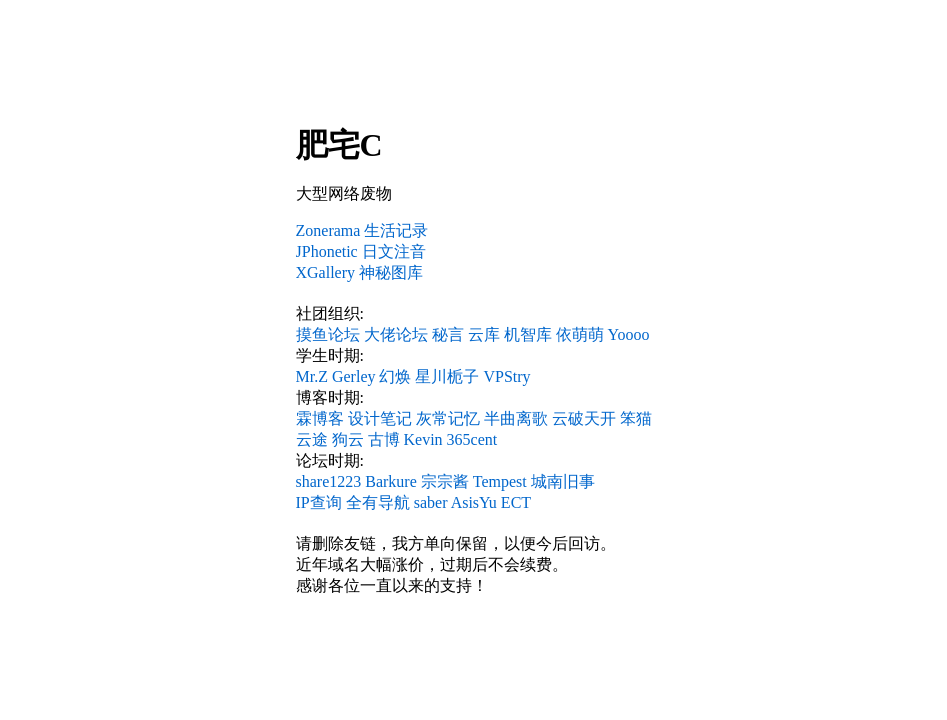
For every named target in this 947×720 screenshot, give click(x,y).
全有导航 (378, 502)
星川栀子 (447, 376)
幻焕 (395, 376)
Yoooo (629, 334)
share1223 (329, 481)
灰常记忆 (448, 418)
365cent (472, 439)
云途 (312, 439)
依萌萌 (580, 334)
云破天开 (584, 418)
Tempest (500, 481)
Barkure (391, 481)
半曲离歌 (516, 418)
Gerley (354, 376)
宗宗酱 (445, 481)
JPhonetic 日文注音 (361, 251)
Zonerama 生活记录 (362, 230)
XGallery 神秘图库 (360, 272)
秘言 (448, 334)
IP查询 (319, 502)
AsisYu (474, 502)
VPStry (506, 376)
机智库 (528, 334)
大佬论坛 (396, 334)
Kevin (423, 439)
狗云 (348, 439)
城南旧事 (563, 481)
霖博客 (320, 418)
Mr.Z (312, 376)
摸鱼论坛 (328, 334)
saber (431, 502)
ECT (516, 502)
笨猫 (636, 418)
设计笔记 (380, 418)
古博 (384, 439)
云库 (484, 334)
